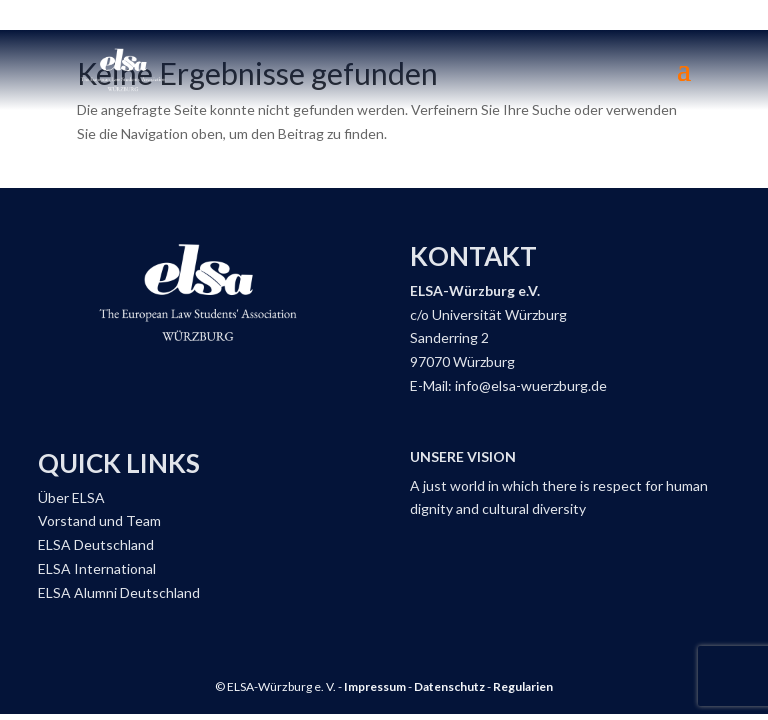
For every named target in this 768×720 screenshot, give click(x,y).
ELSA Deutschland (96, 544)
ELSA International (97, 568)
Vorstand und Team (99, 520)
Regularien (523, 686)
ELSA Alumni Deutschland (119, 592)
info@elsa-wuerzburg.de (531, 385)
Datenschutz (449, 686)
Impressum (375, 686)
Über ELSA (71, 497)
